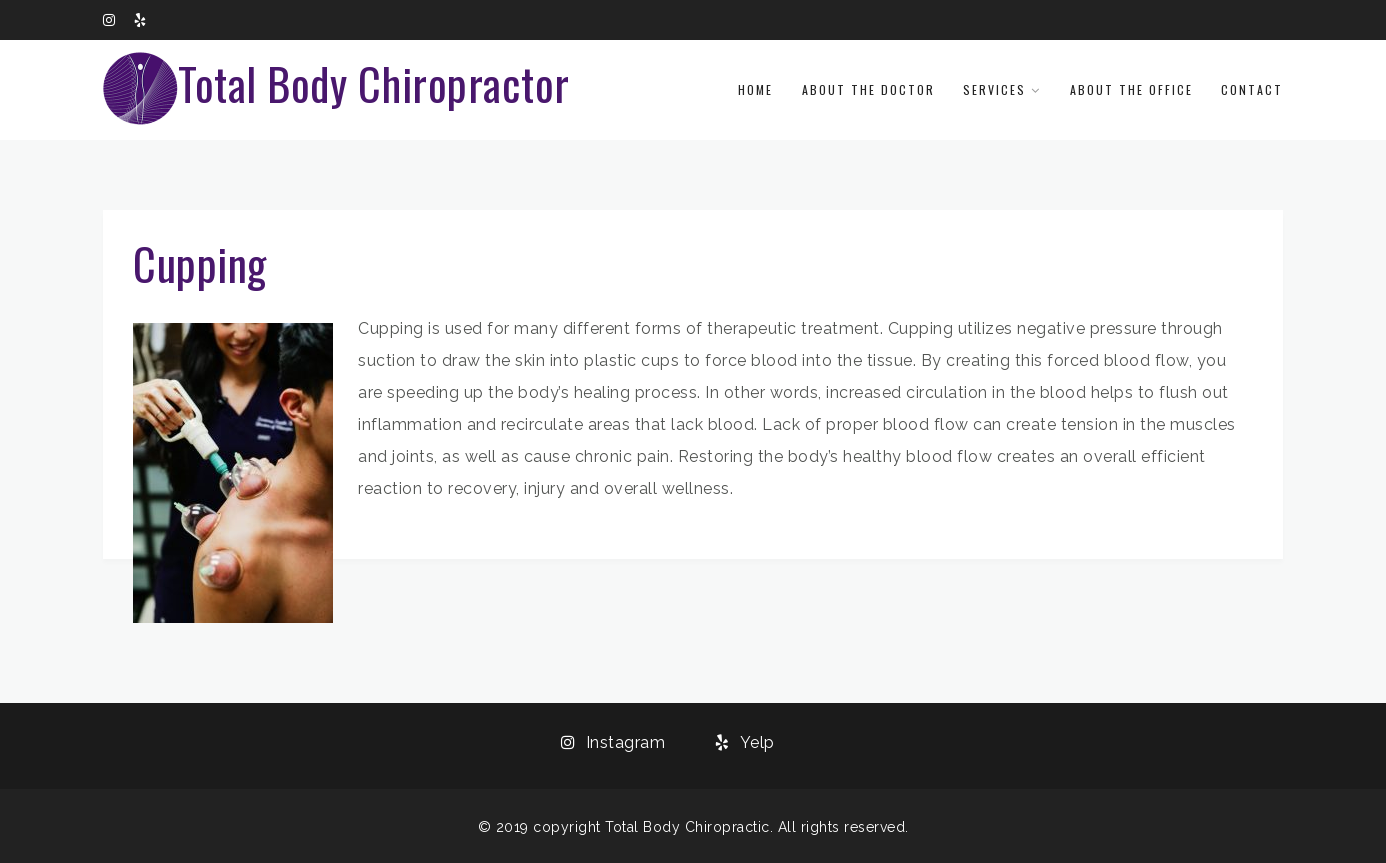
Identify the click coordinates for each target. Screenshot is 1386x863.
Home (755, 89)
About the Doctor (868, 89)
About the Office (1131, 89)
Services (994, 89)
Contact (1252, 89)
